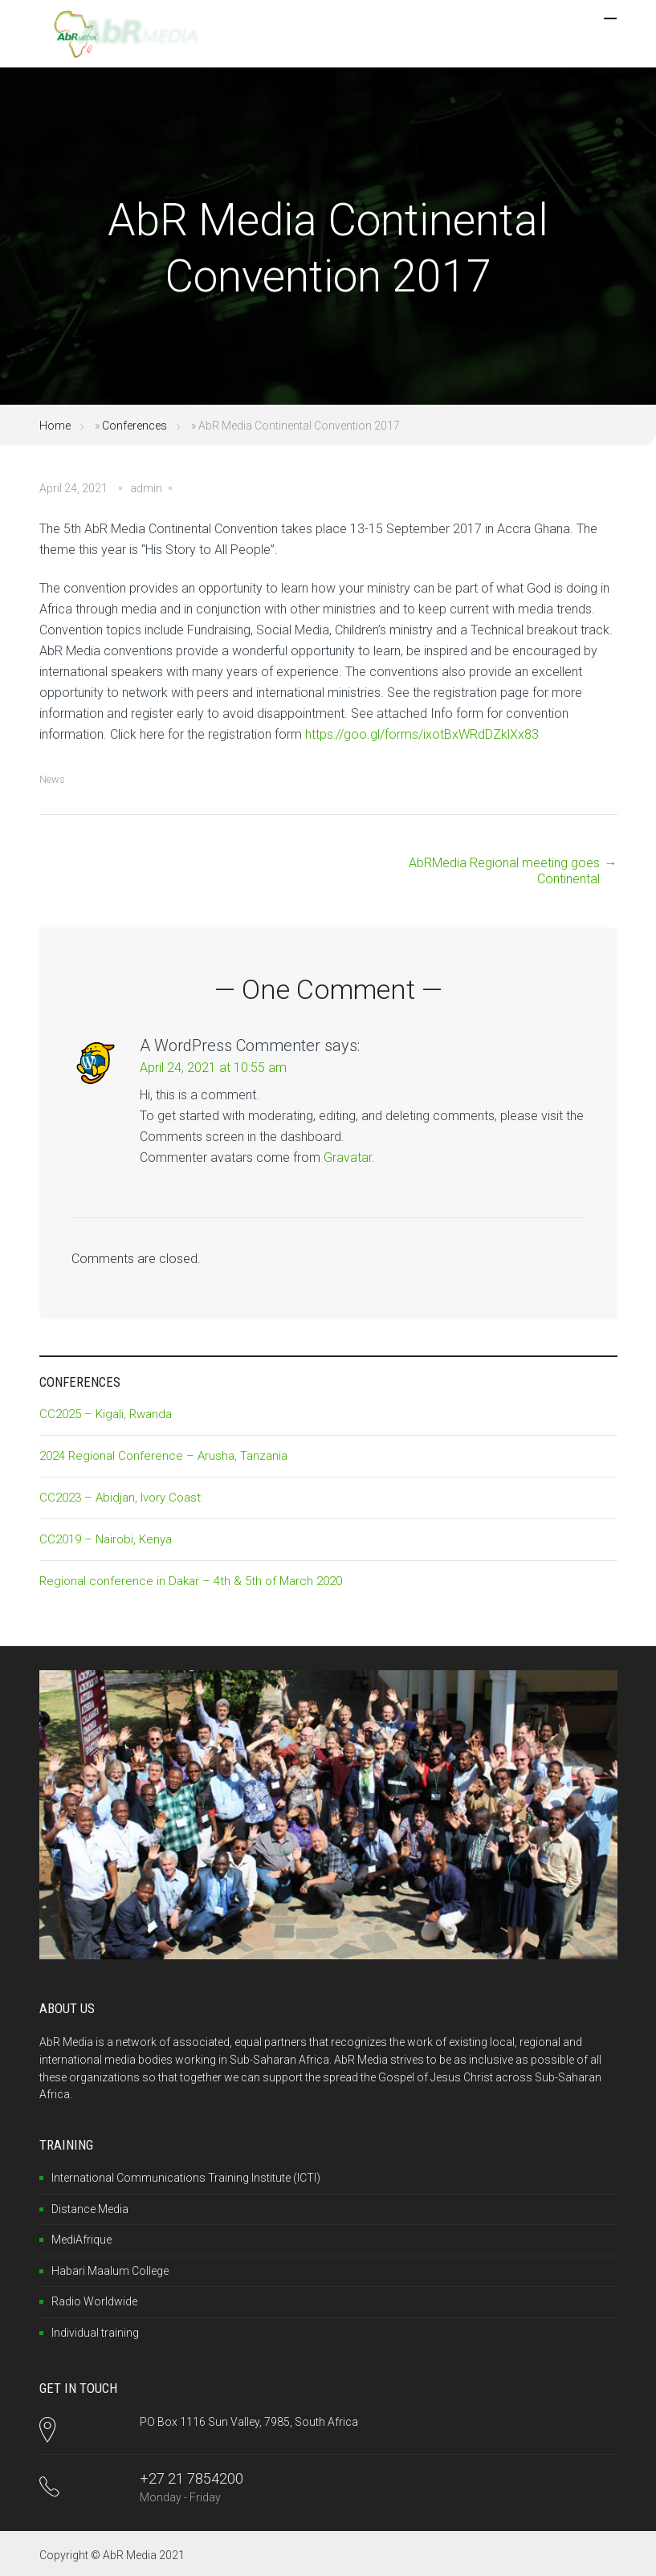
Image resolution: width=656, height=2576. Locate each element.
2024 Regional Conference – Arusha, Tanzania (163, 1456)
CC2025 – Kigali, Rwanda (105, 1414)
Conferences (134, 425)
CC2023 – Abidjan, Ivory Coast (120, 1497)
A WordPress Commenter (230, 1045)
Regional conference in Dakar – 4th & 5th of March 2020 (190, 1581)
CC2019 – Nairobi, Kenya (105, 1539)
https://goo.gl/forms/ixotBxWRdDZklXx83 (422, 734)
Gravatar (348, 1157)
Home (55, 425)
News (52, 779)
